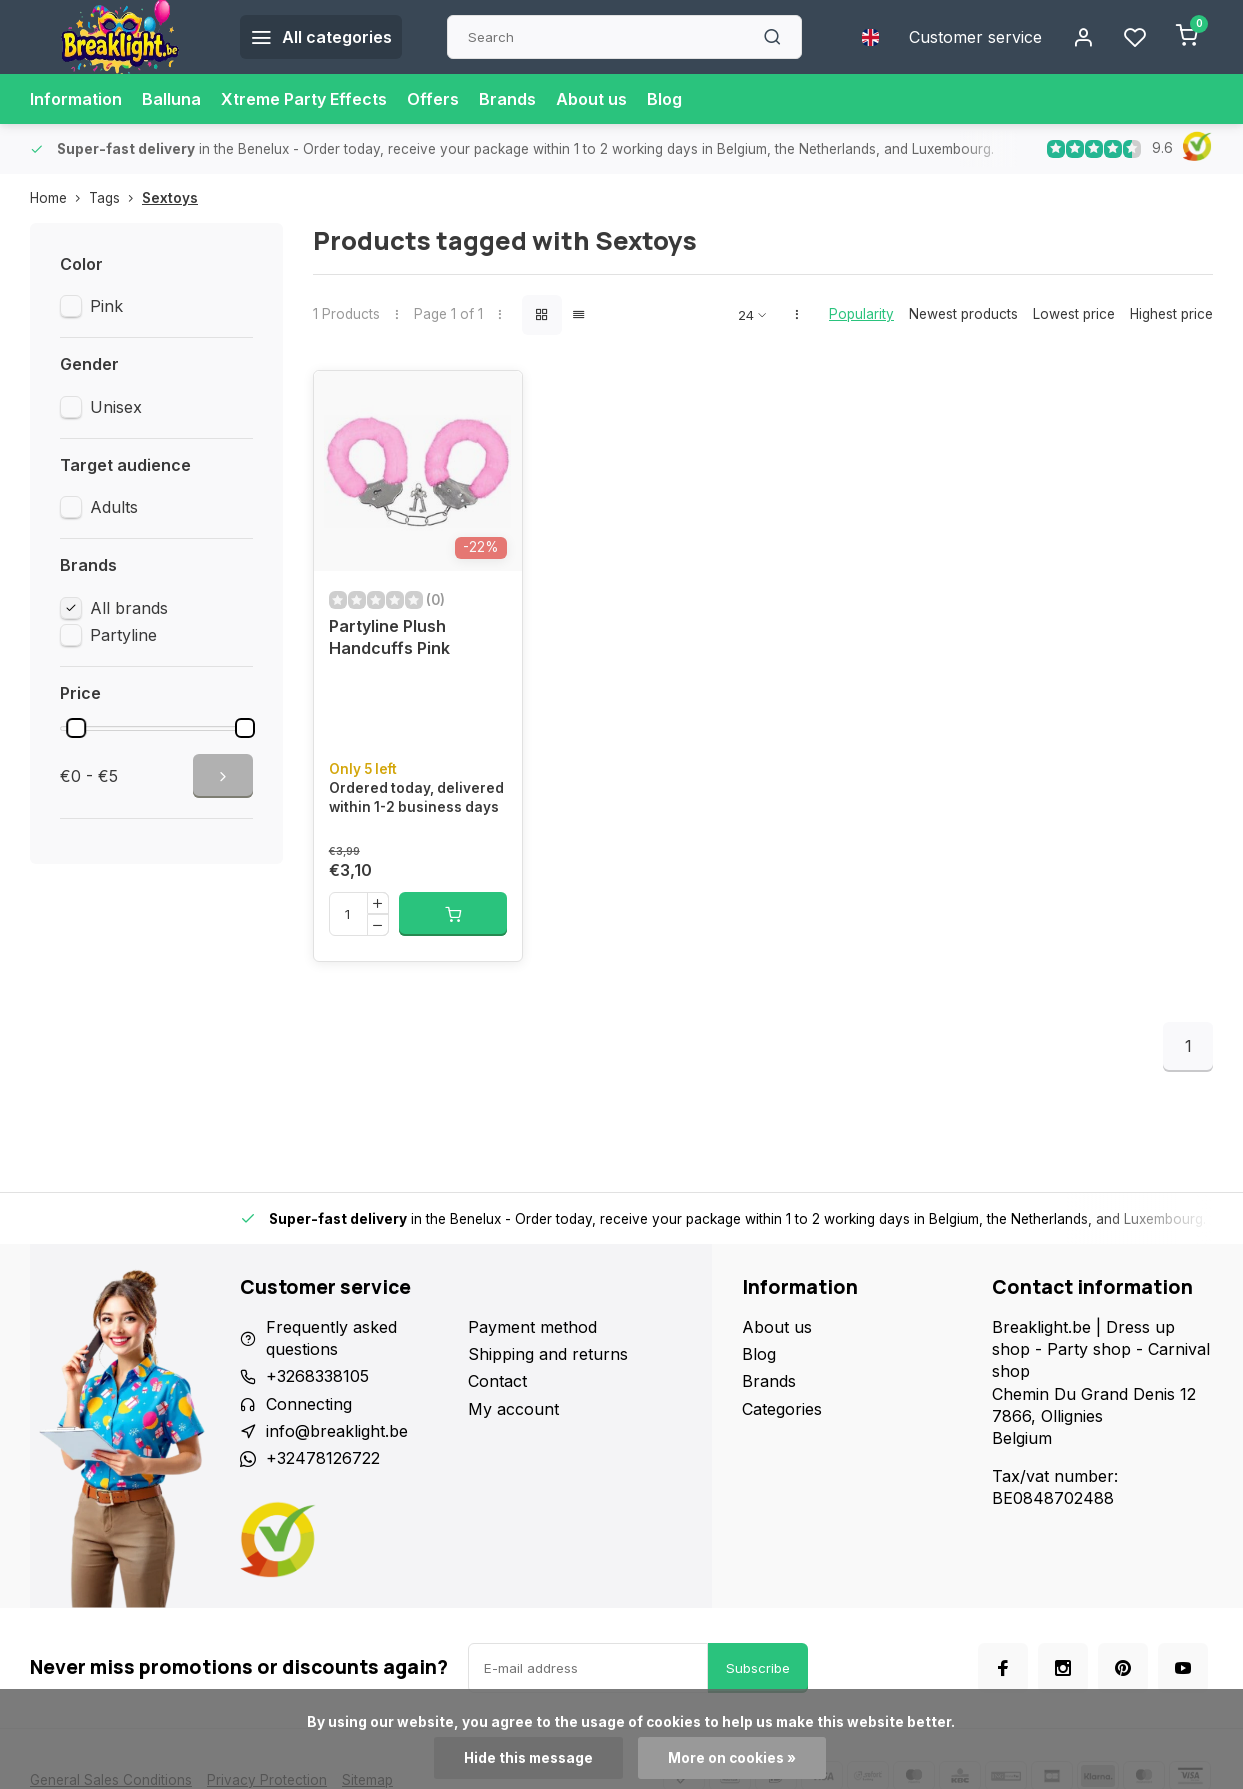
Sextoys (170, 198)
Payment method (532, 1327)
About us (591, 99)
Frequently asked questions (331, 1338)
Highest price (1171, 314)
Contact (497, 1381)
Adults (114, 507)
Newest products (963, 314)
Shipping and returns (548, 1354)
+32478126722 (323, 1458)
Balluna (171, 99)
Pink (106, 306)
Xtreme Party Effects (304, 99)
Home (59, 198)
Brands (507, 99)
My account (513, 1409)
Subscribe (758, 1668)
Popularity (861, 314)
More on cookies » (732, 1758)
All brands (129, 608)
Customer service (975, 37)
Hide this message (528, 1758)
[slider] (76, 728)
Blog (664, 99)
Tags (115, 198)
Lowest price (1074, 314)
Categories (782, 1409)
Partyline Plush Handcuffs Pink (389, 637)
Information (76, 99)
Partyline (123, 635)
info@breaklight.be (337, 1431)
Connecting (309, 1404)
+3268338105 (317, 1376)
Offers (433, 99)
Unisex (116, 407)
